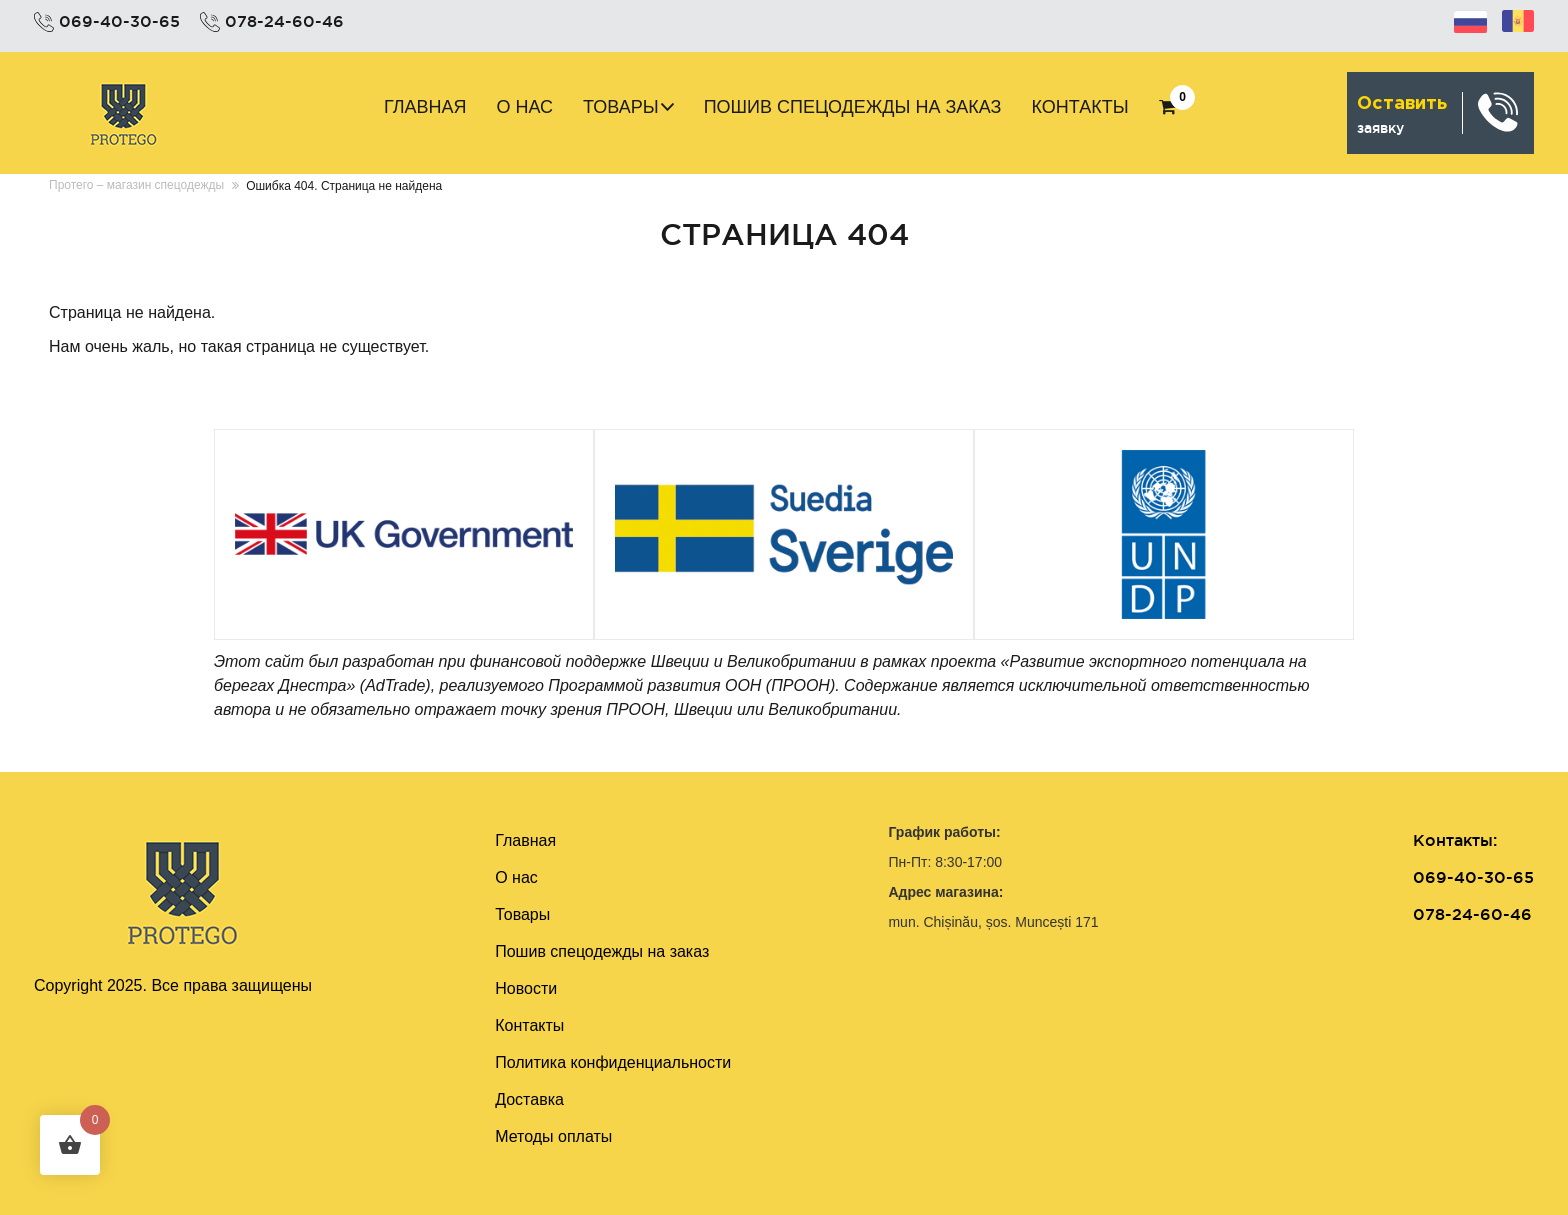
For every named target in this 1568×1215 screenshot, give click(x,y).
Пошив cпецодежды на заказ (853, 107)
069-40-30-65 (119, 21)
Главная (425, 107)
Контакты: (1455, 840)
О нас (524, 107)
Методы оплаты (553, 1136)
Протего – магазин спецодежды (136, 185)
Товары (621, 107)
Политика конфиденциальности (613, 1062)
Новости (526, 988)
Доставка (529, 1099)
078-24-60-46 (284, 21)
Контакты (1079, 107)
